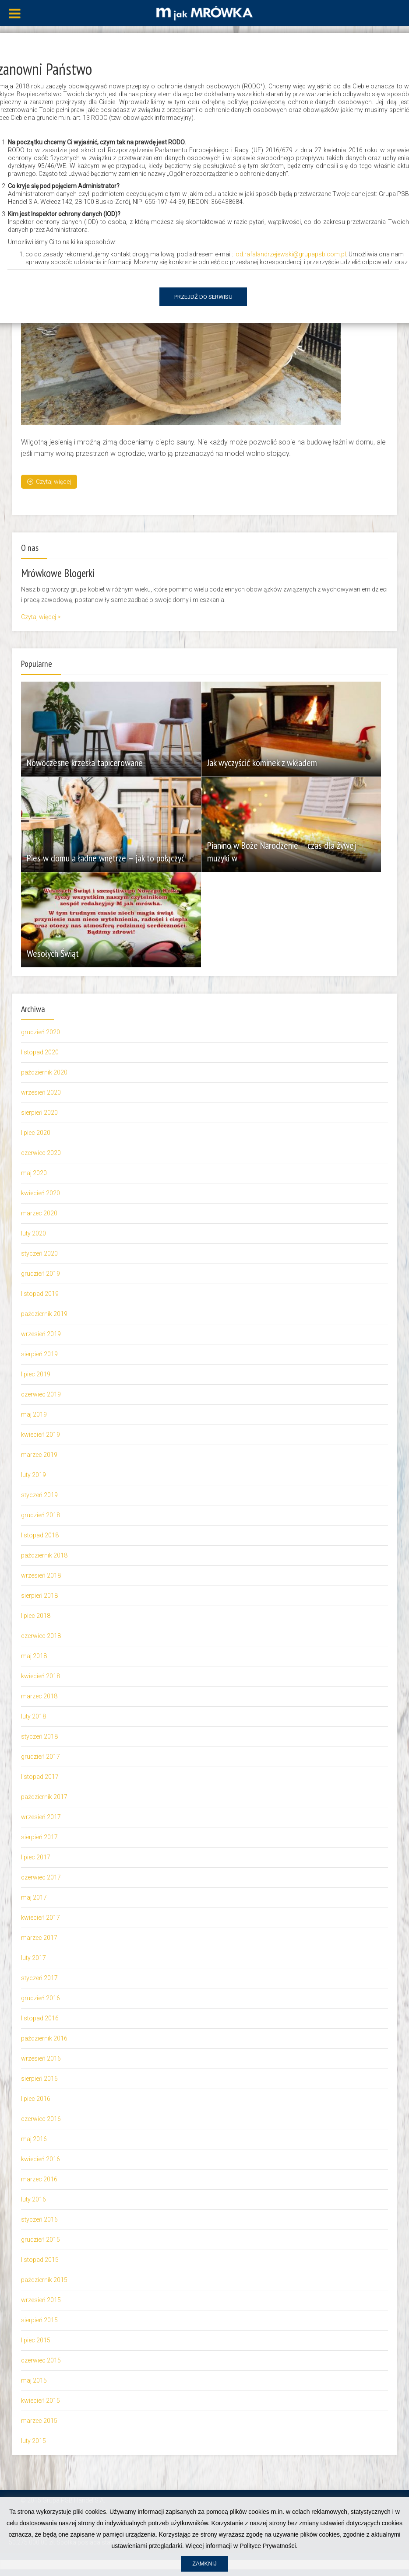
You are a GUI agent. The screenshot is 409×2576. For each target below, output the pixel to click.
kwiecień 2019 (40, 1434)
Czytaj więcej (49, 481)
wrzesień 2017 (41, 1816)
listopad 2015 (40, 2259)
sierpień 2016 (39, 2078)
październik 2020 (44, 1071)
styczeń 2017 (39, 1977)
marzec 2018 (39, 1695)
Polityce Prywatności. (268, 2545)
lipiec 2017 (35, 1856)
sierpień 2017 (39, 1836)
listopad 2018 (40, 1534)
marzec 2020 (39, 1212)
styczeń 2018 (39, 1736)
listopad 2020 (40, 1051)
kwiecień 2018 (40, 1675)
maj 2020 (34, 1172)
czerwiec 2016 (41, 2118)
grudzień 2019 (40, 1273)
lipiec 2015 (35, 2339)
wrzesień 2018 (41, 1575)
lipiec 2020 (35, 1132)
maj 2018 (34, 1655)
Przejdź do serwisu (203, 297)
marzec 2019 (39, 1454)
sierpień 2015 (39, 2319)
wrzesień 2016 (41, 2058)
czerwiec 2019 (41, 1393)
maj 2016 (34, 2138)
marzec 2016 (39, 2178)
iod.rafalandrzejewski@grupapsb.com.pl (290, 254)
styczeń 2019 (39, 1494)
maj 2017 (34, 1897)
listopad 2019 (40, 1293)
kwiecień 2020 (40, 1192)
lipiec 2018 (35, 1615)
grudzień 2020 (40, 1031)
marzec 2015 (39, 2420)
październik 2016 (44, 2037)
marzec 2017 (39, 1937)
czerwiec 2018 (41, 1635)
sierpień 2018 (39, 1595)
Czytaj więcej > (41, 616)
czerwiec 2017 (41, 1876)
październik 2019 (44, 1313)
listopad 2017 (40, 1776)
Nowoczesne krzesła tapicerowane (86, 763)
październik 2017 (44, 1796)
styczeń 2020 (39, 1253)
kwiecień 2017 (40, 1917)
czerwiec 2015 (41, 2359)
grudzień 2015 (40, 2239)
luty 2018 (33, 1715)
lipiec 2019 (35, 1373)
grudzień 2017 (40, 1756)
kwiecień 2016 (40, 2158)
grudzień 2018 (40, 1514)
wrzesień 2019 (41, 1333)
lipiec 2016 (35, 2098)
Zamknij (204, 2563)
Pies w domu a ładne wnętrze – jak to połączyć (107, 858)
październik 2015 (44, 2279)
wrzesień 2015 (41, 2299)
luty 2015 (33, 2440)
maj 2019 (34, 1414)
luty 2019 (33, 1474)
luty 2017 (33, 1957)
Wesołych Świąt (54, 954)
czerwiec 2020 (41, 1152)
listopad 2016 (40, 2017)
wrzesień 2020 (41, 1092)
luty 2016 (33, 2198)
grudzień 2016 (40, 1997)
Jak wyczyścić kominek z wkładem (263, 763)
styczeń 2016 (39, 2219)
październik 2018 (44, 1554)
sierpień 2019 (39, 1353)
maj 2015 (34, 2380)
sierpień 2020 (39, 1112)
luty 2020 (33, 1232)
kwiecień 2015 (40, 2400)
